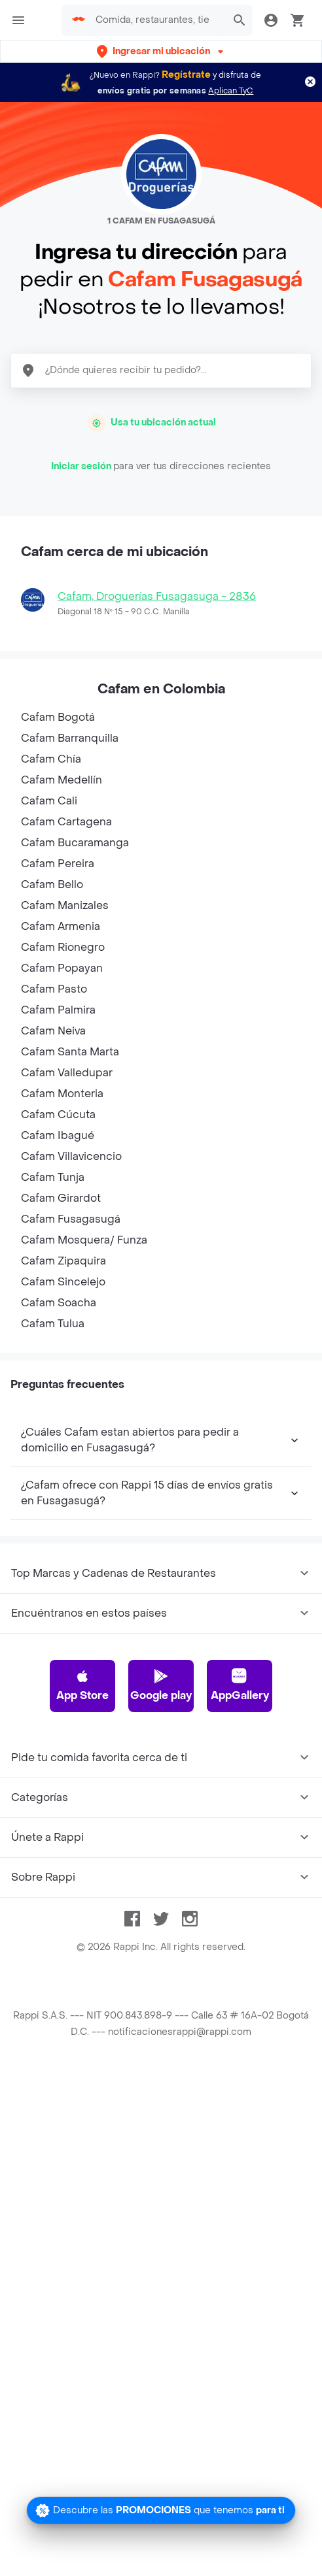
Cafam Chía (51, 759)
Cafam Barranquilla (69, 738)
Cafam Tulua (52, 1323)
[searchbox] (157, 20)
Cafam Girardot (61, 1198)
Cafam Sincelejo (63, 1282)
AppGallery (240, 1685)
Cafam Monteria (62, 1093)
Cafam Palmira (58, 1010)
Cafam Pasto (54, 989)
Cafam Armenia (60, 926)
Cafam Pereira (57, 863)
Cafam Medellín (61, 780)
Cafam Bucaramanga (75, 843)
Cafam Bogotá (58, 717)
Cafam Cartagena (66, 822)
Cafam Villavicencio (71, 1156)
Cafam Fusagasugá (70, 1219)
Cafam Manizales (65, 905)
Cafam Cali (49, 801)
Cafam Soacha (58, 1303)
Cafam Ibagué (57, 1135)
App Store (82, 1685)
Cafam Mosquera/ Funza (84, 1240)
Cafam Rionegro (63, 947)
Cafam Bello (52, 884)
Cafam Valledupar (67, 1073)
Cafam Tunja (52, 1177)
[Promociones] (161, 2510)
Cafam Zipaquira (63, 1261)
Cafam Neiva (53, 1031)
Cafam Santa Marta (70, 1052)
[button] (161, 51)
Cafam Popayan (62, 968)
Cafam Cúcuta (58, 1114)
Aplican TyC (230, 91)
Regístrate (186, 75)
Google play (161, 1685)
